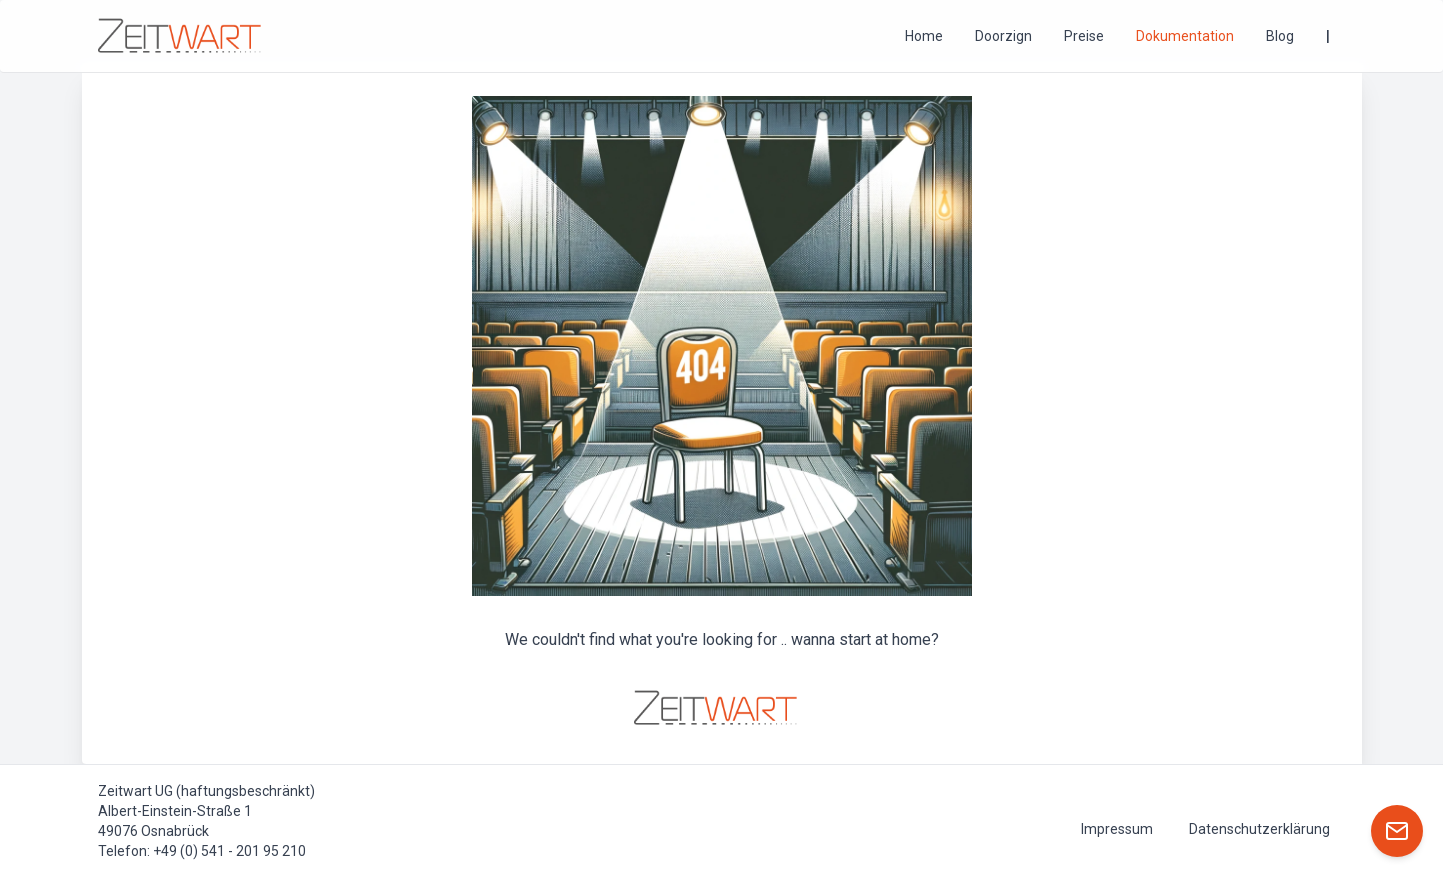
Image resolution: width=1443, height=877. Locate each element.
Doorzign (1003, 36)
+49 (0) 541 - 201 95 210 (229, 851)
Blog (1280, 36)
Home (924, 36)
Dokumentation (1185, 36)
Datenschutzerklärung (1259, 829)
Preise (1084, 36)
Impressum (1117, 829)
